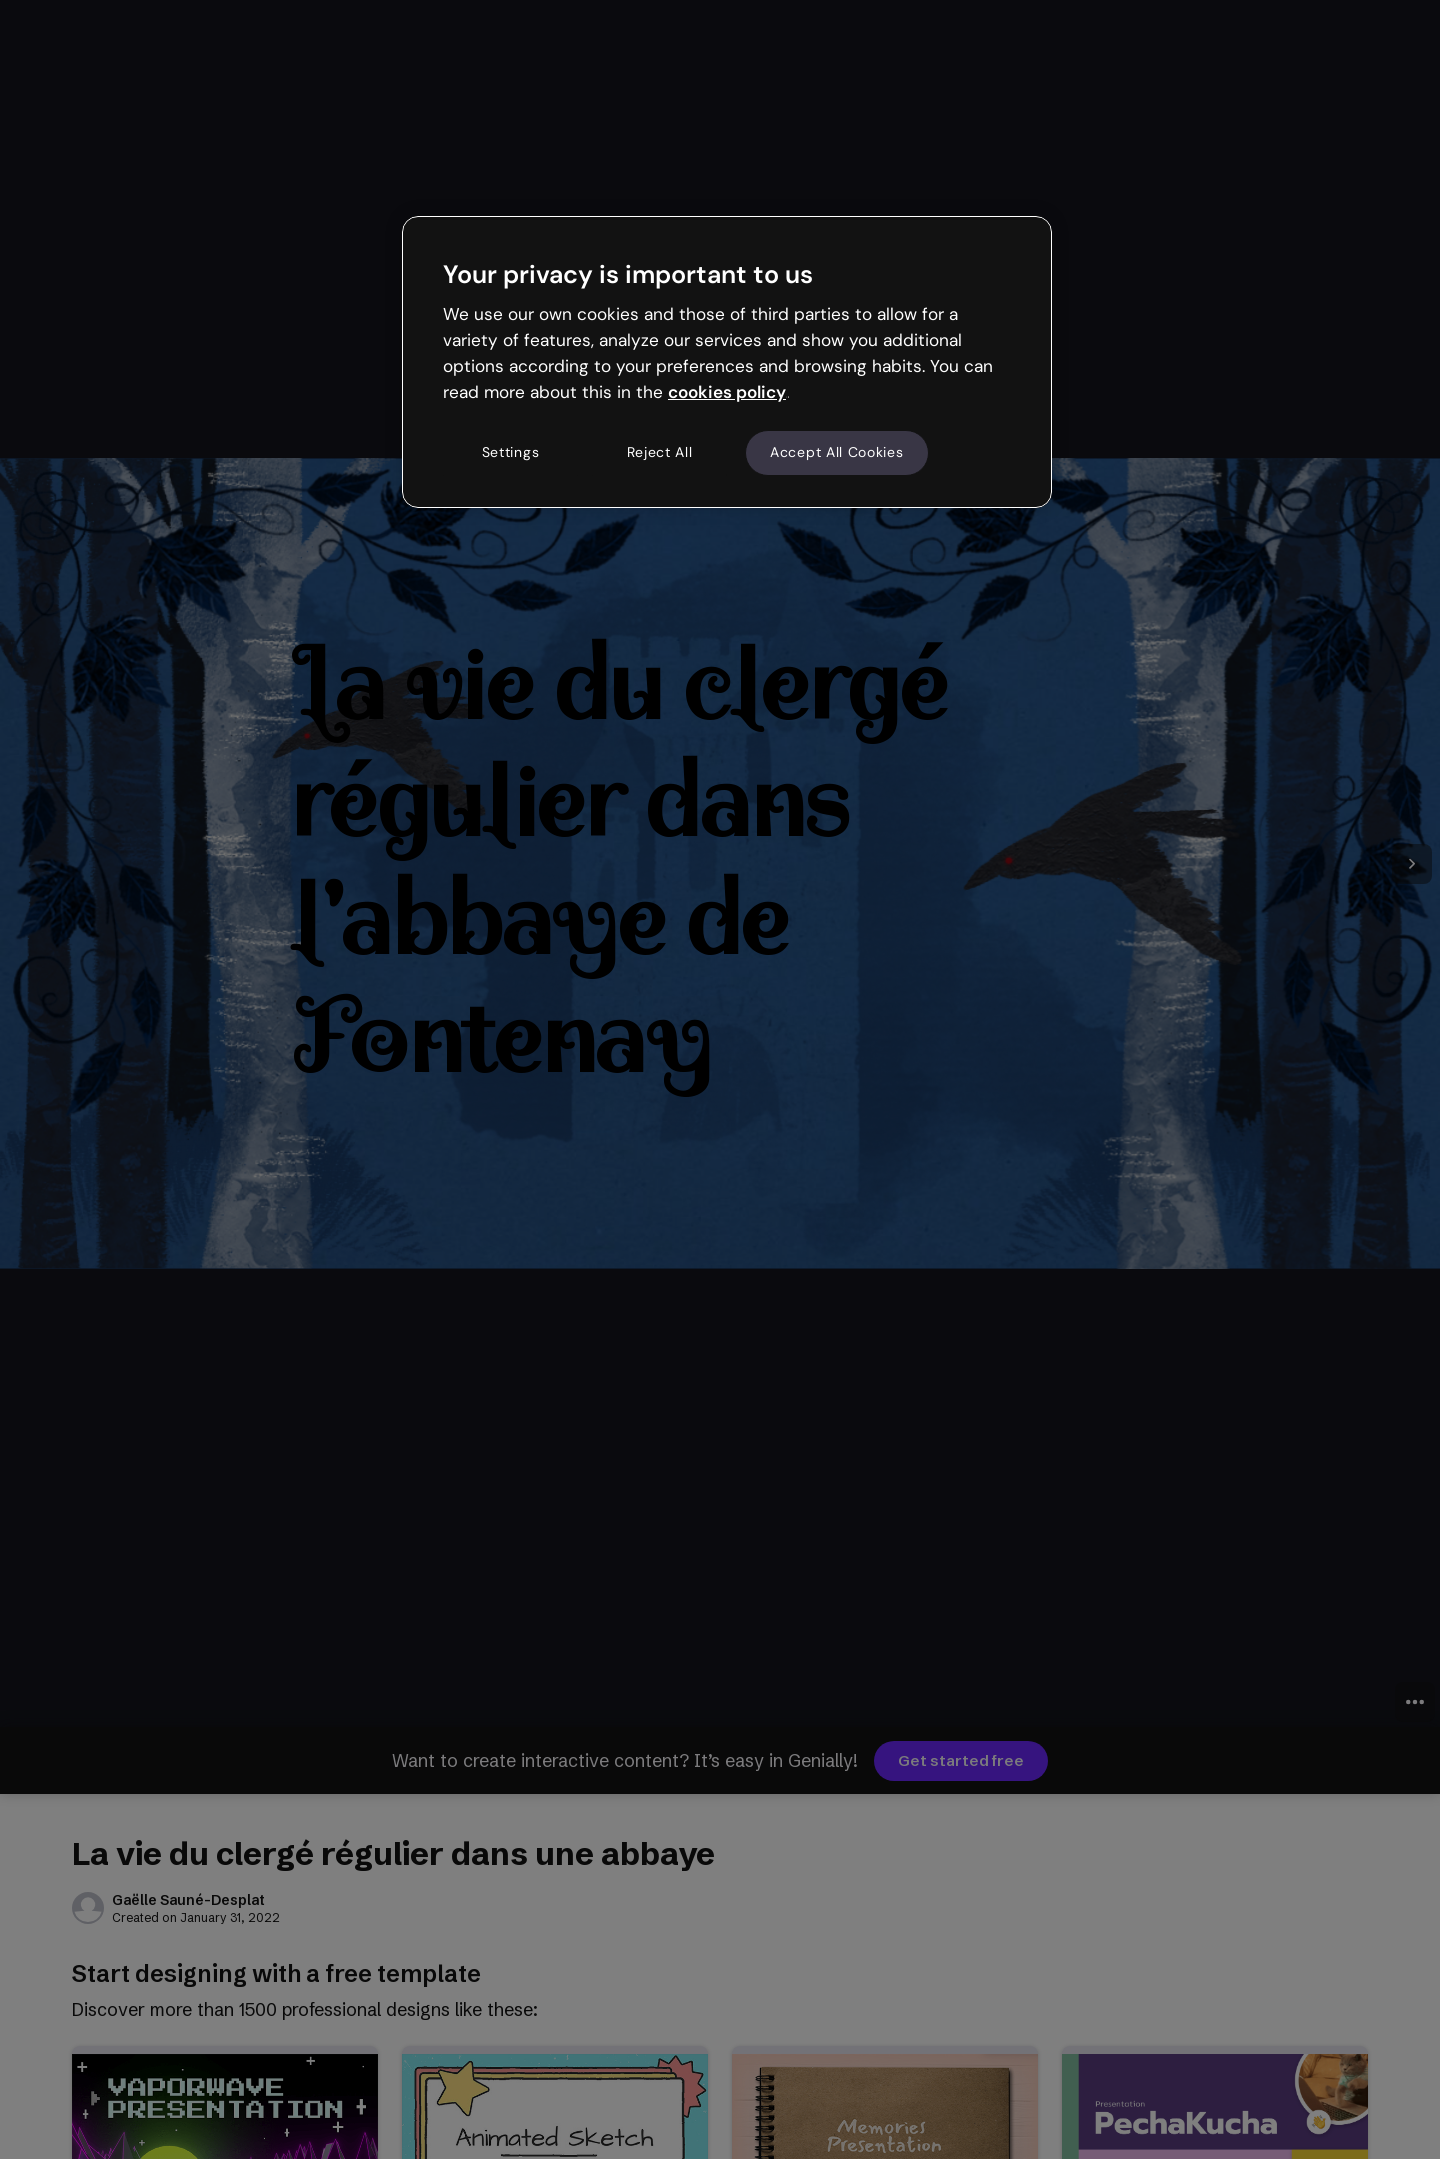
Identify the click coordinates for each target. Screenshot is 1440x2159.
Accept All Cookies (837, 452)
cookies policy (727, 392)
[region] (727, 362)
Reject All (660, 452)
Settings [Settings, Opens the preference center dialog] (511, 452)
